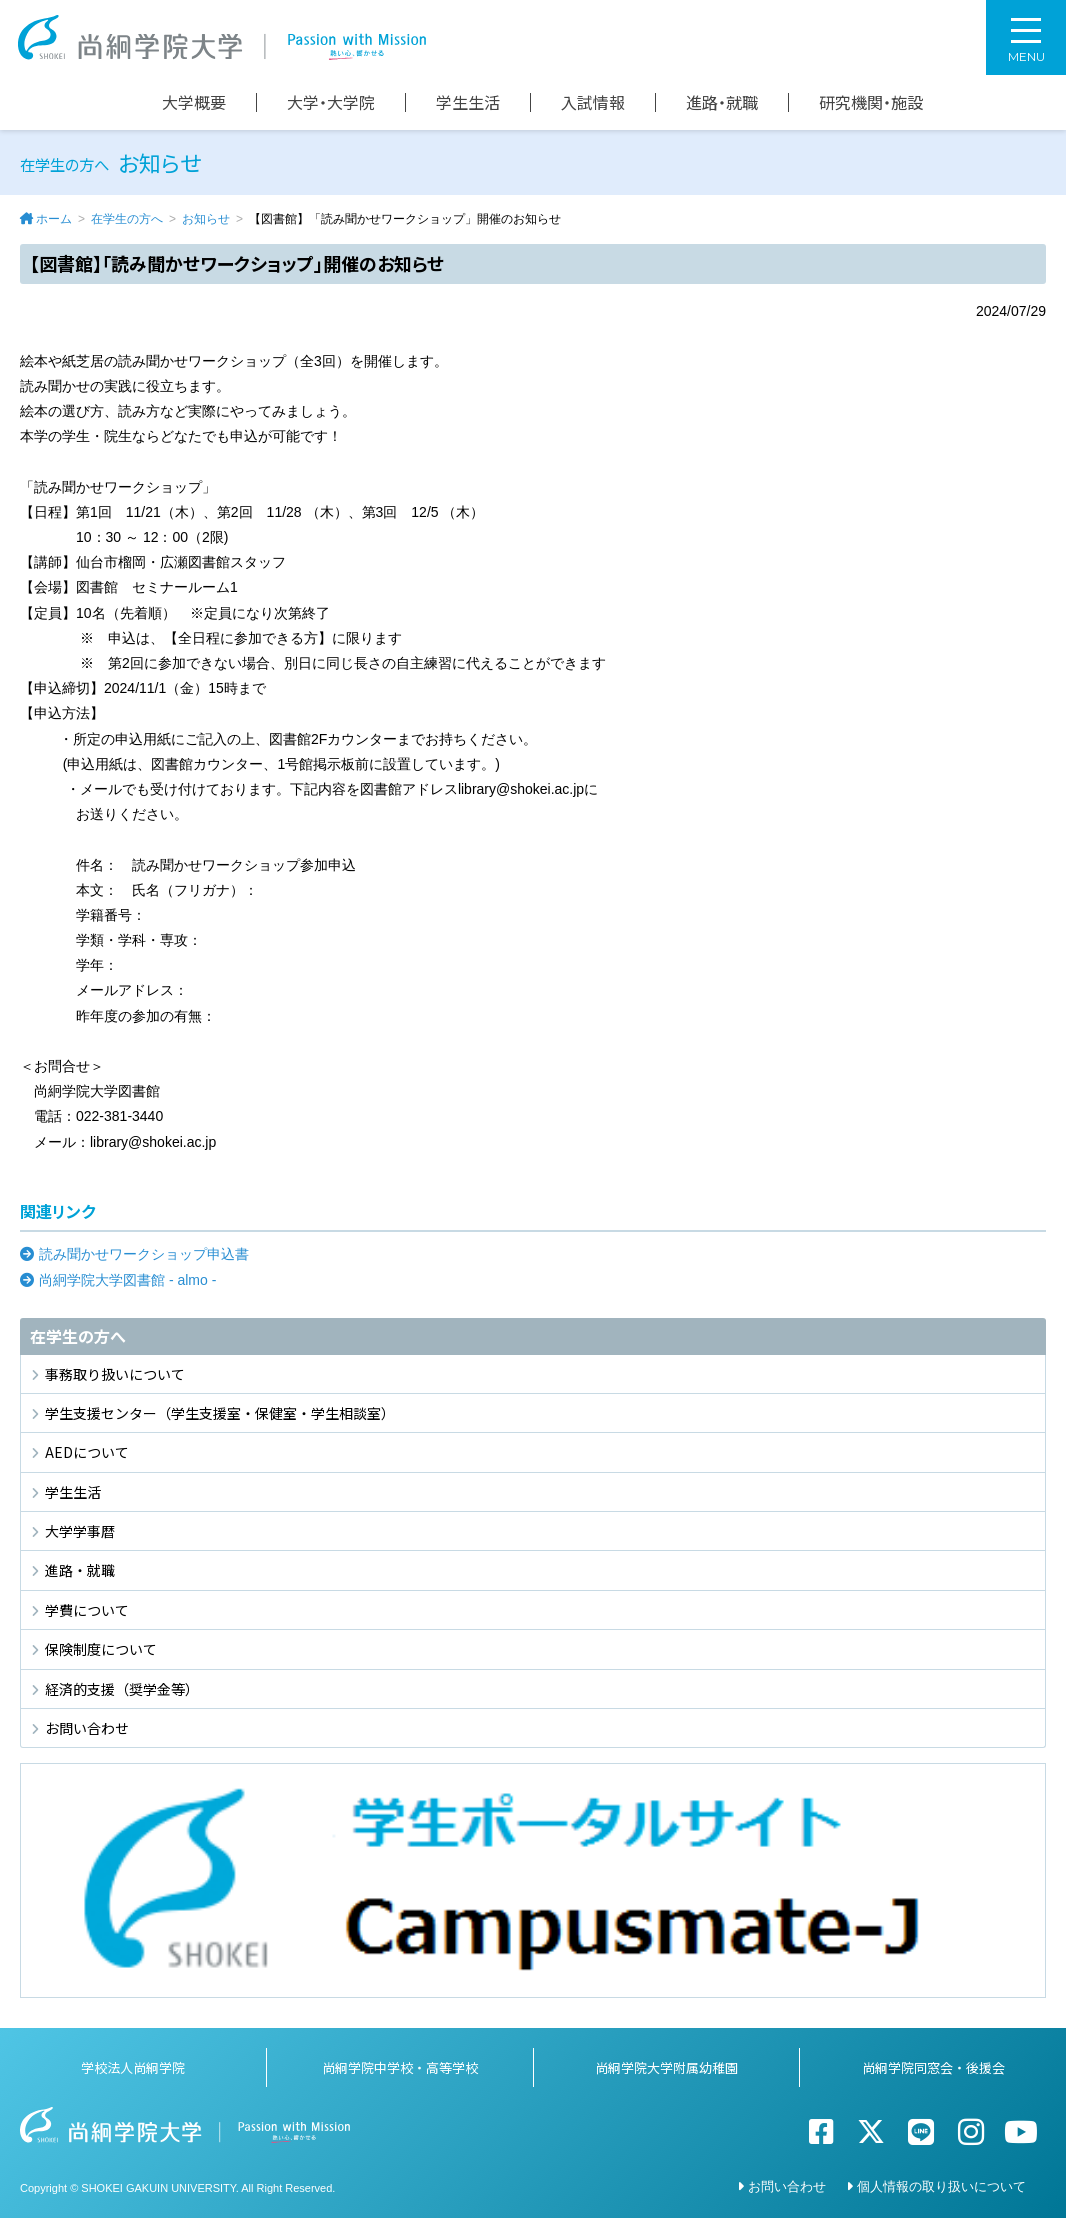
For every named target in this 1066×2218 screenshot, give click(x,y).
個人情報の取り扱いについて (941, 2186)
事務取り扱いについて (115, 1374)
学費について (87, 1610)
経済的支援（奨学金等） (122, 1689)
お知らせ (206, 219)
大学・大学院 (331, 102)
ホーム (54, 219)
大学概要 (194, 102)
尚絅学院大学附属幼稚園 (666, 2067)
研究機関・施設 (871, 102)
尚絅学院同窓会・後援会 (933, 2067)
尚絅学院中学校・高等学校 (400, 2067)
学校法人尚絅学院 (133, 2067)
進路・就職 (722, 102)
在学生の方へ (127, 219)
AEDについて (87, 1452)
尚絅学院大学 (222, 37)
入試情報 (593, 102)
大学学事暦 (80, 1531)
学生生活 (468, 102)
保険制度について (101, 1649)
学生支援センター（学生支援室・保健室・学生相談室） (220, 1413)
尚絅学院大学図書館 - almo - (127, 1280)
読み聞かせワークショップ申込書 (144, 1254)
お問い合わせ (87, 1728)
